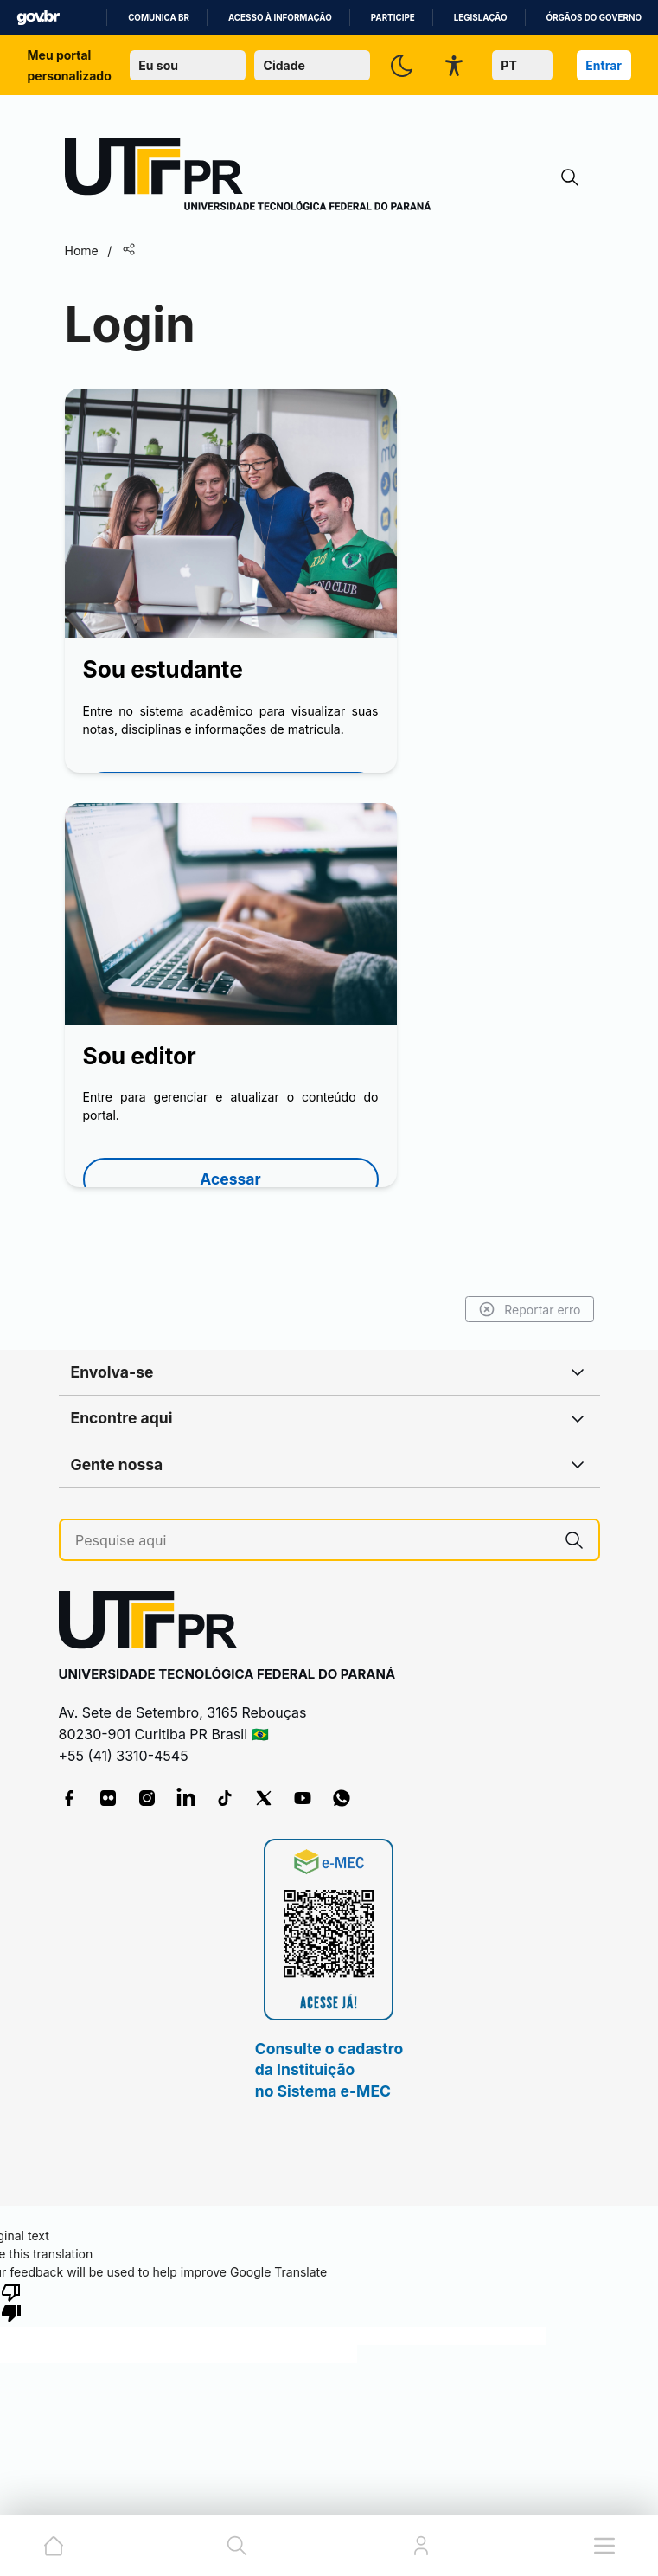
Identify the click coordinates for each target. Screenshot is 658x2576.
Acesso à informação (280, 17)
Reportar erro (529, 1309)
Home (82, 250)
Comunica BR (158, 17)
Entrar (603, 65)
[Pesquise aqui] (312, 1541)
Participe (393, 17)
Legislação (481, 17)
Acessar (230, 1179)
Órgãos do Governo (594, 17)
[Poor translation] (11, 2301)
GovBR (38, 18)
